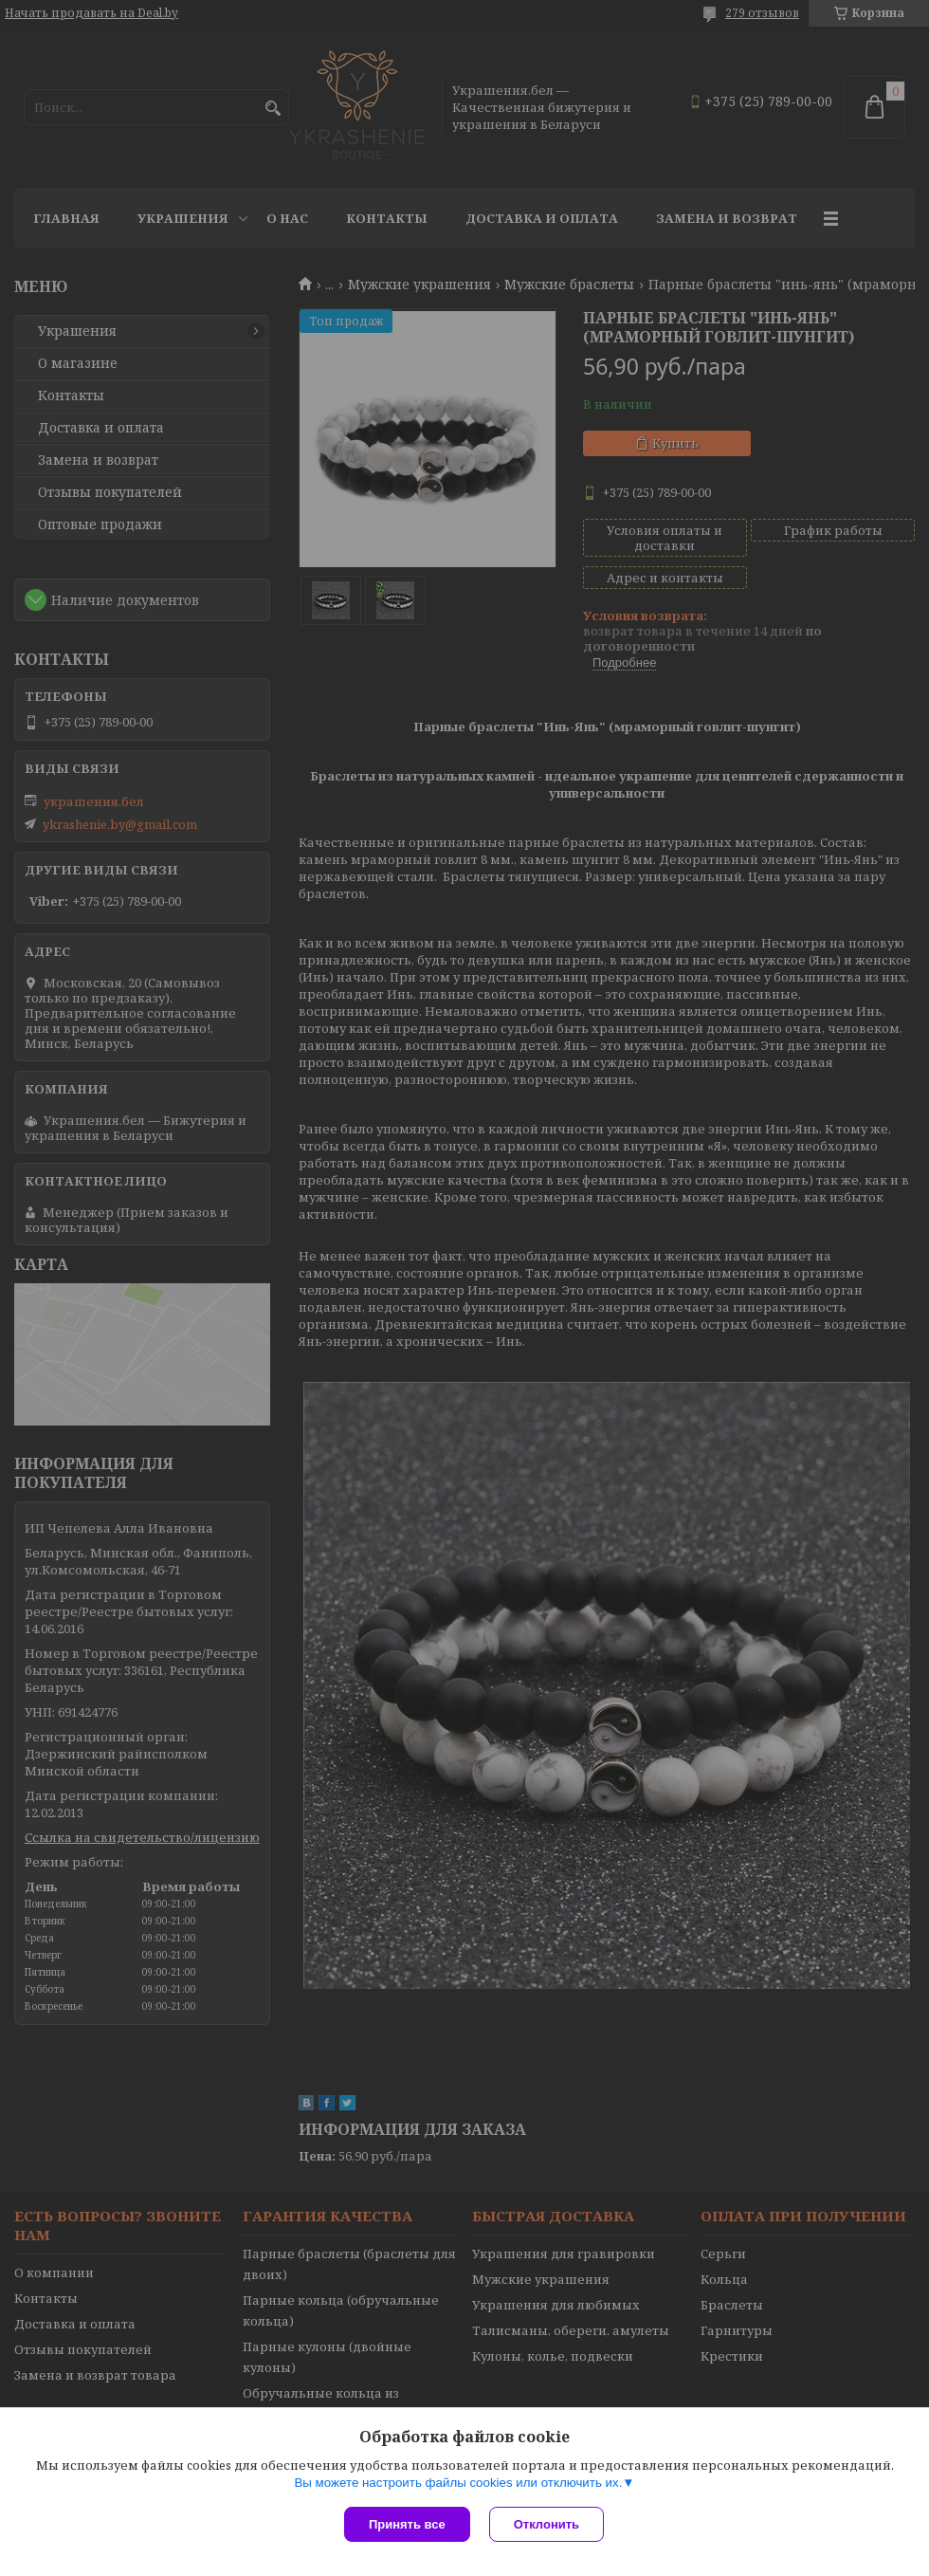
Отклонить (546, 2524)
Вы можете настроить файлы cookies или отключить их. (458, 2482)
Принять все (407, 2524)
